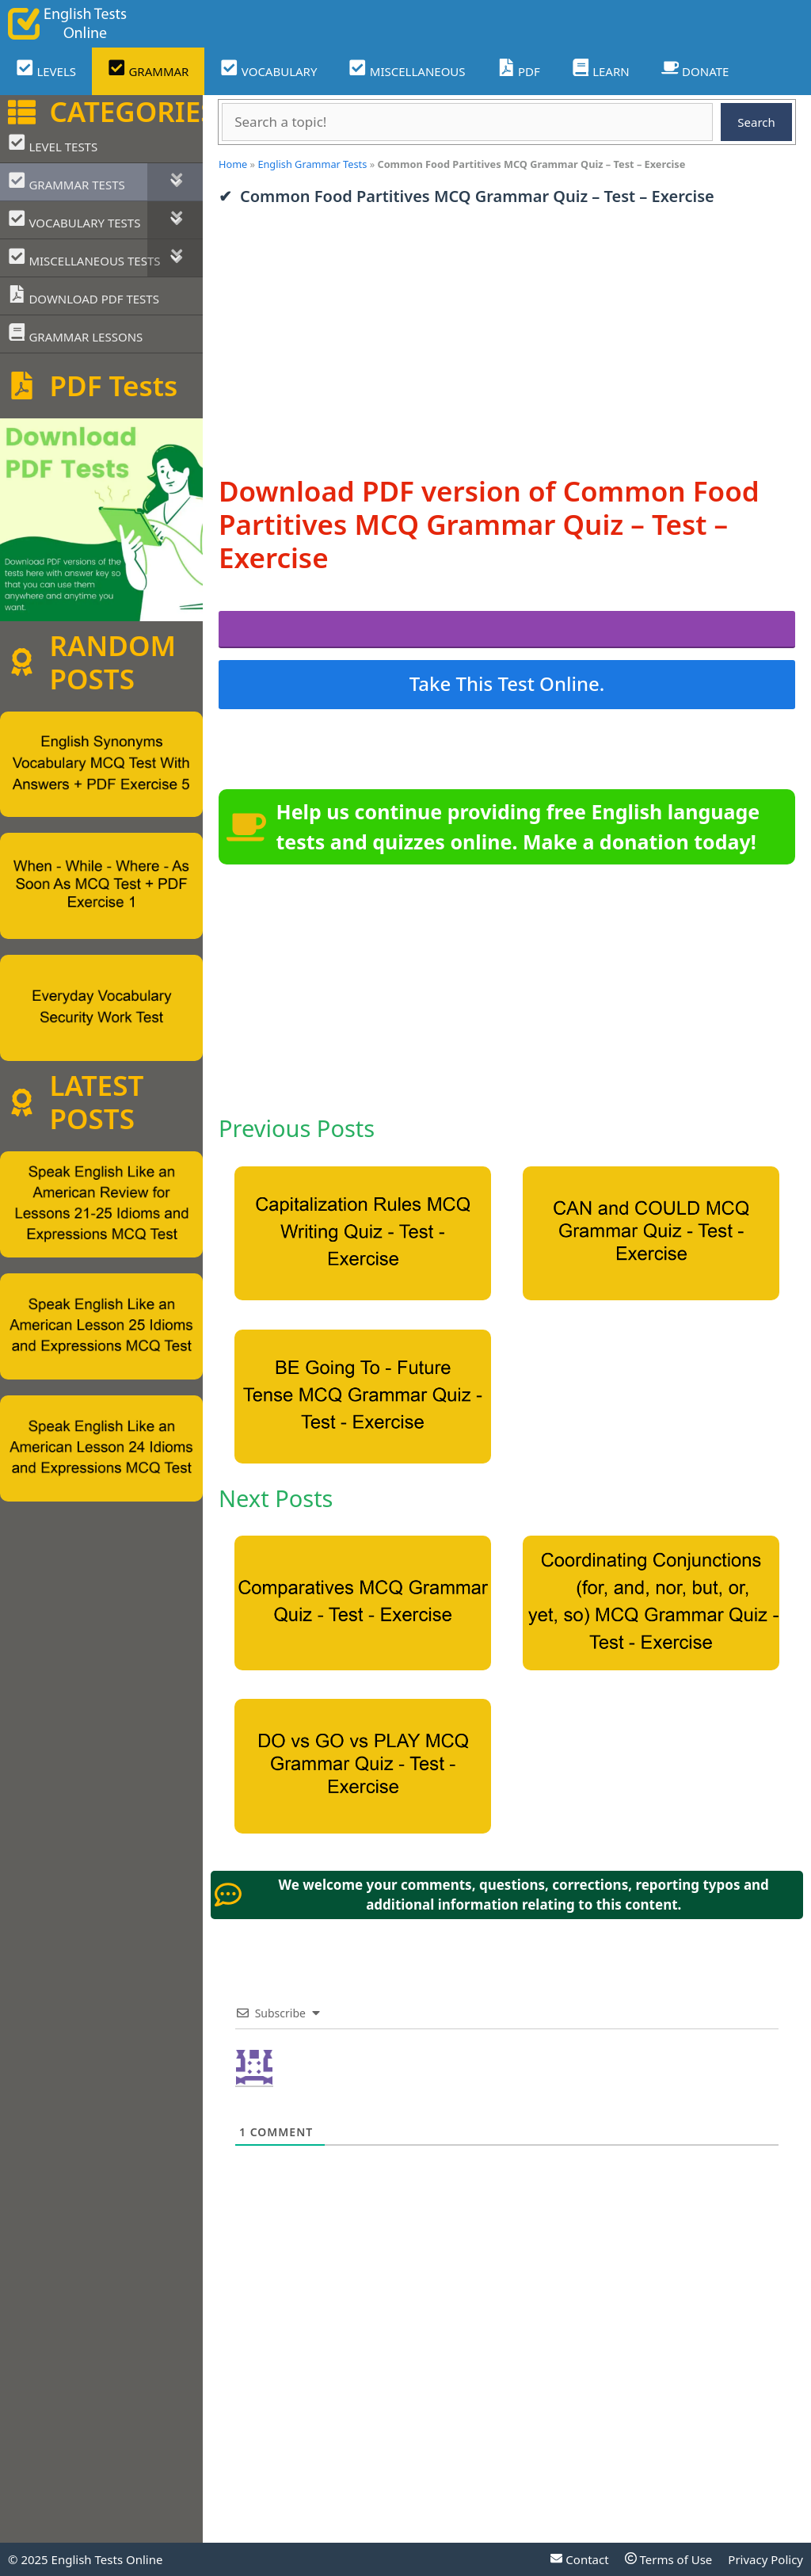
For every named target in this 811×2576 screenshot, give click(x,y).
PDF (518, 69)
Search (756, 122)
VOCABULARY (268, 69)
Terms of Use (669, 2559)
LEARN (601, 69)
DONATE (695, 69)
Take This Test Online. (507, 683)
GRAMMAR (148, 69)
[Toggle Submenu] (175, 181)
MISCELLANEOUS (406, 69)
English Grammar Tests (312, 164)
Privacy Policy (765, 2559)
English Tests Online (107, 2559)
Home (233, 164)
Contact (579, 2559)
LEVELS (46, 69)
